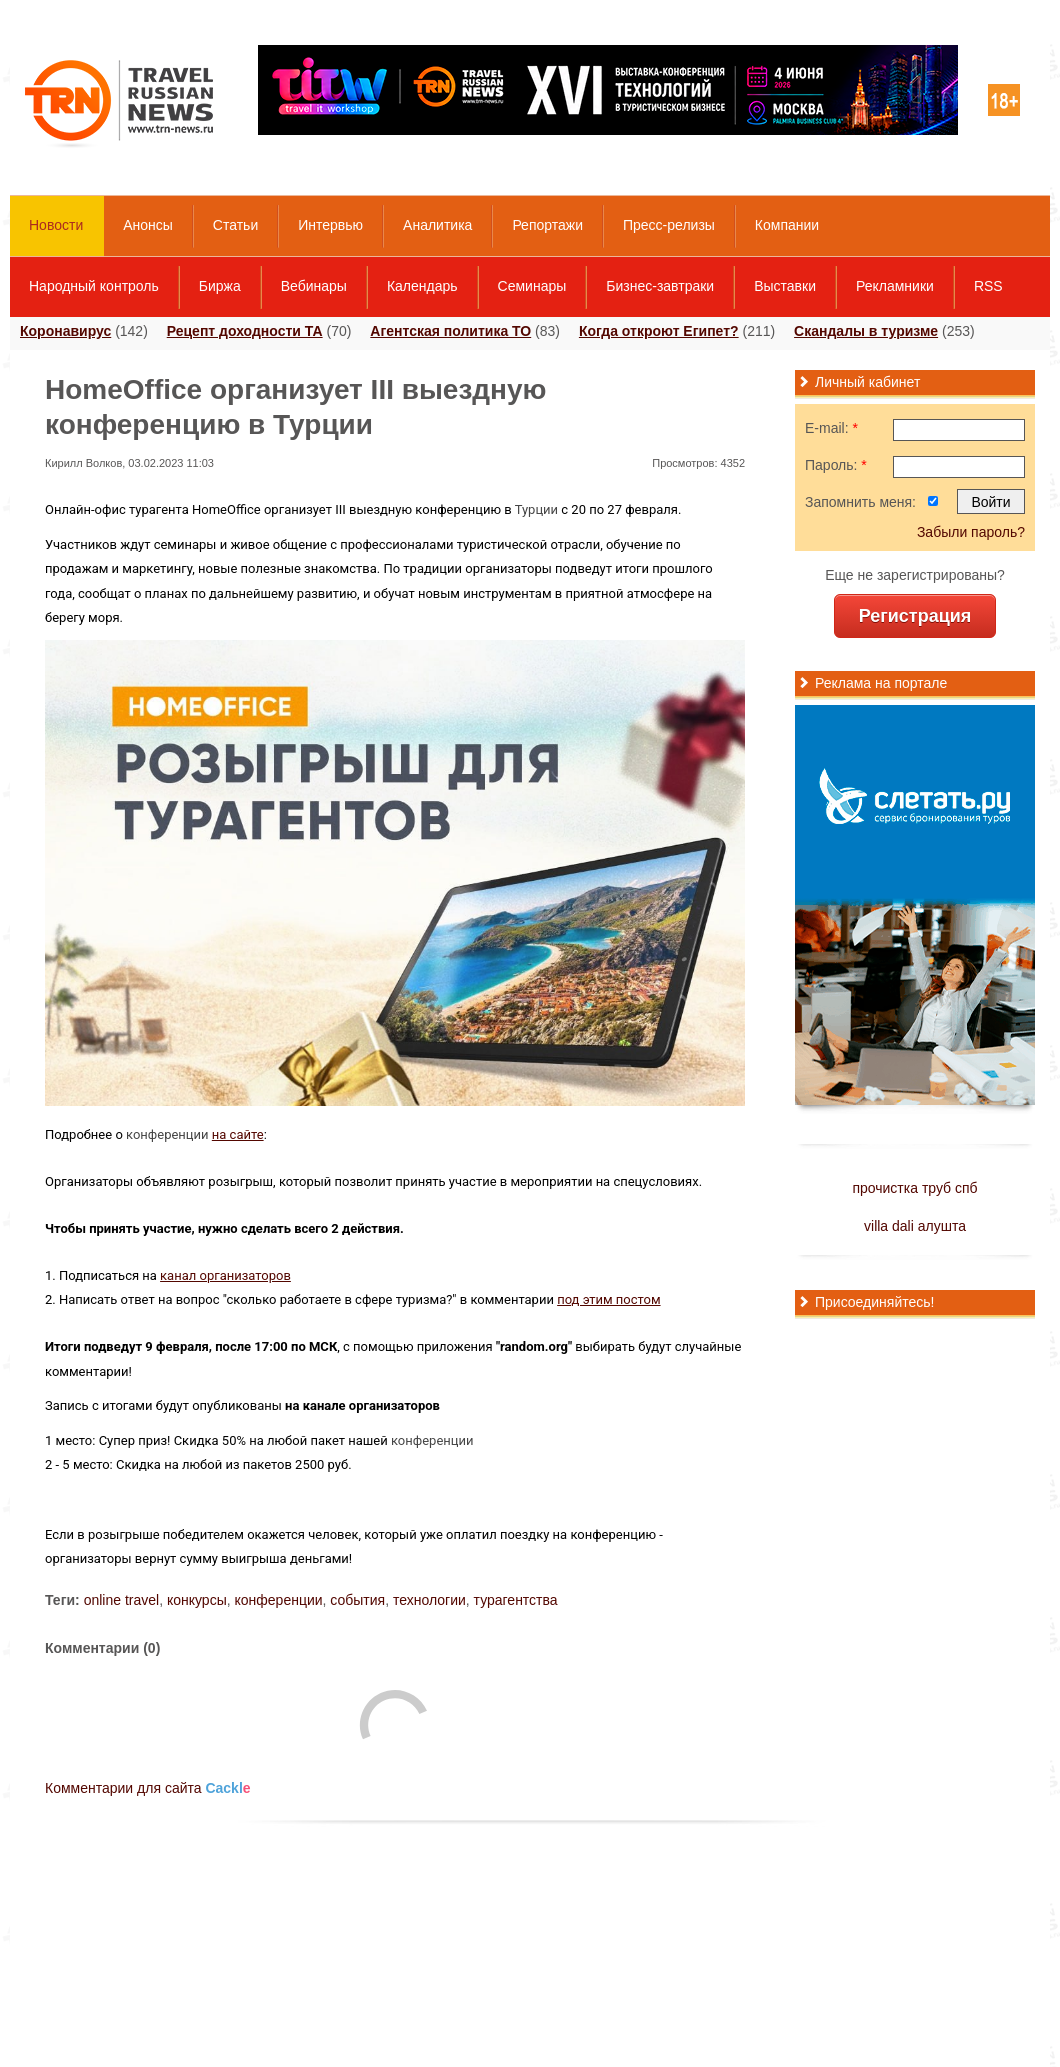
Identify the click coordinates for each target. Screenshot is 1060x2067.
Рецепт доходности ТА (245, 331)
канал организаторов (225, 1275)
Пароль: (836, 465)
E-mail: (831, 428)
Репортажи (547, 225)
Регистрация (915, 616)
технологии (429, 1600)
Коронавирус (65, 331)
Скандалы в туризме (866, 331)
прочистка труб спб (914, 1188)
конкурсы (197, 1600)
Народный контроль (94, 286)
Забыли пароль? (971, 532)
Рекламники (895, 286)
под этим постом (608, 1299)
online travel (122, 1600)
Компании (787, 225)
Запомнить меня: (860, 502)
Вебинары (314, 286)
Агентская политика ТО (450, 331)
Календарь (422, 286)
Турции (536, 509)
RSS (988, 286)
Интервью (330, 225)
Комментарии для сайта (148, 1788)
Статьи (235, 225)
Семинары (532, 286)
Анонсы (148, 225)
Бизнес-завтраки (660, 286)
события (357, 1600)
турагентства (516, 1600)
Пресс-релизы (669, 225)
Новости (56, 225)
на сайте (238, 1134)
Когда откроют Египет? (659, 331)
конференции (167, 1134)
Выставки (785, 286)
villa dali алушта (915, 1226)
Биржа (220, 286)
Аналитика (437, 225)
